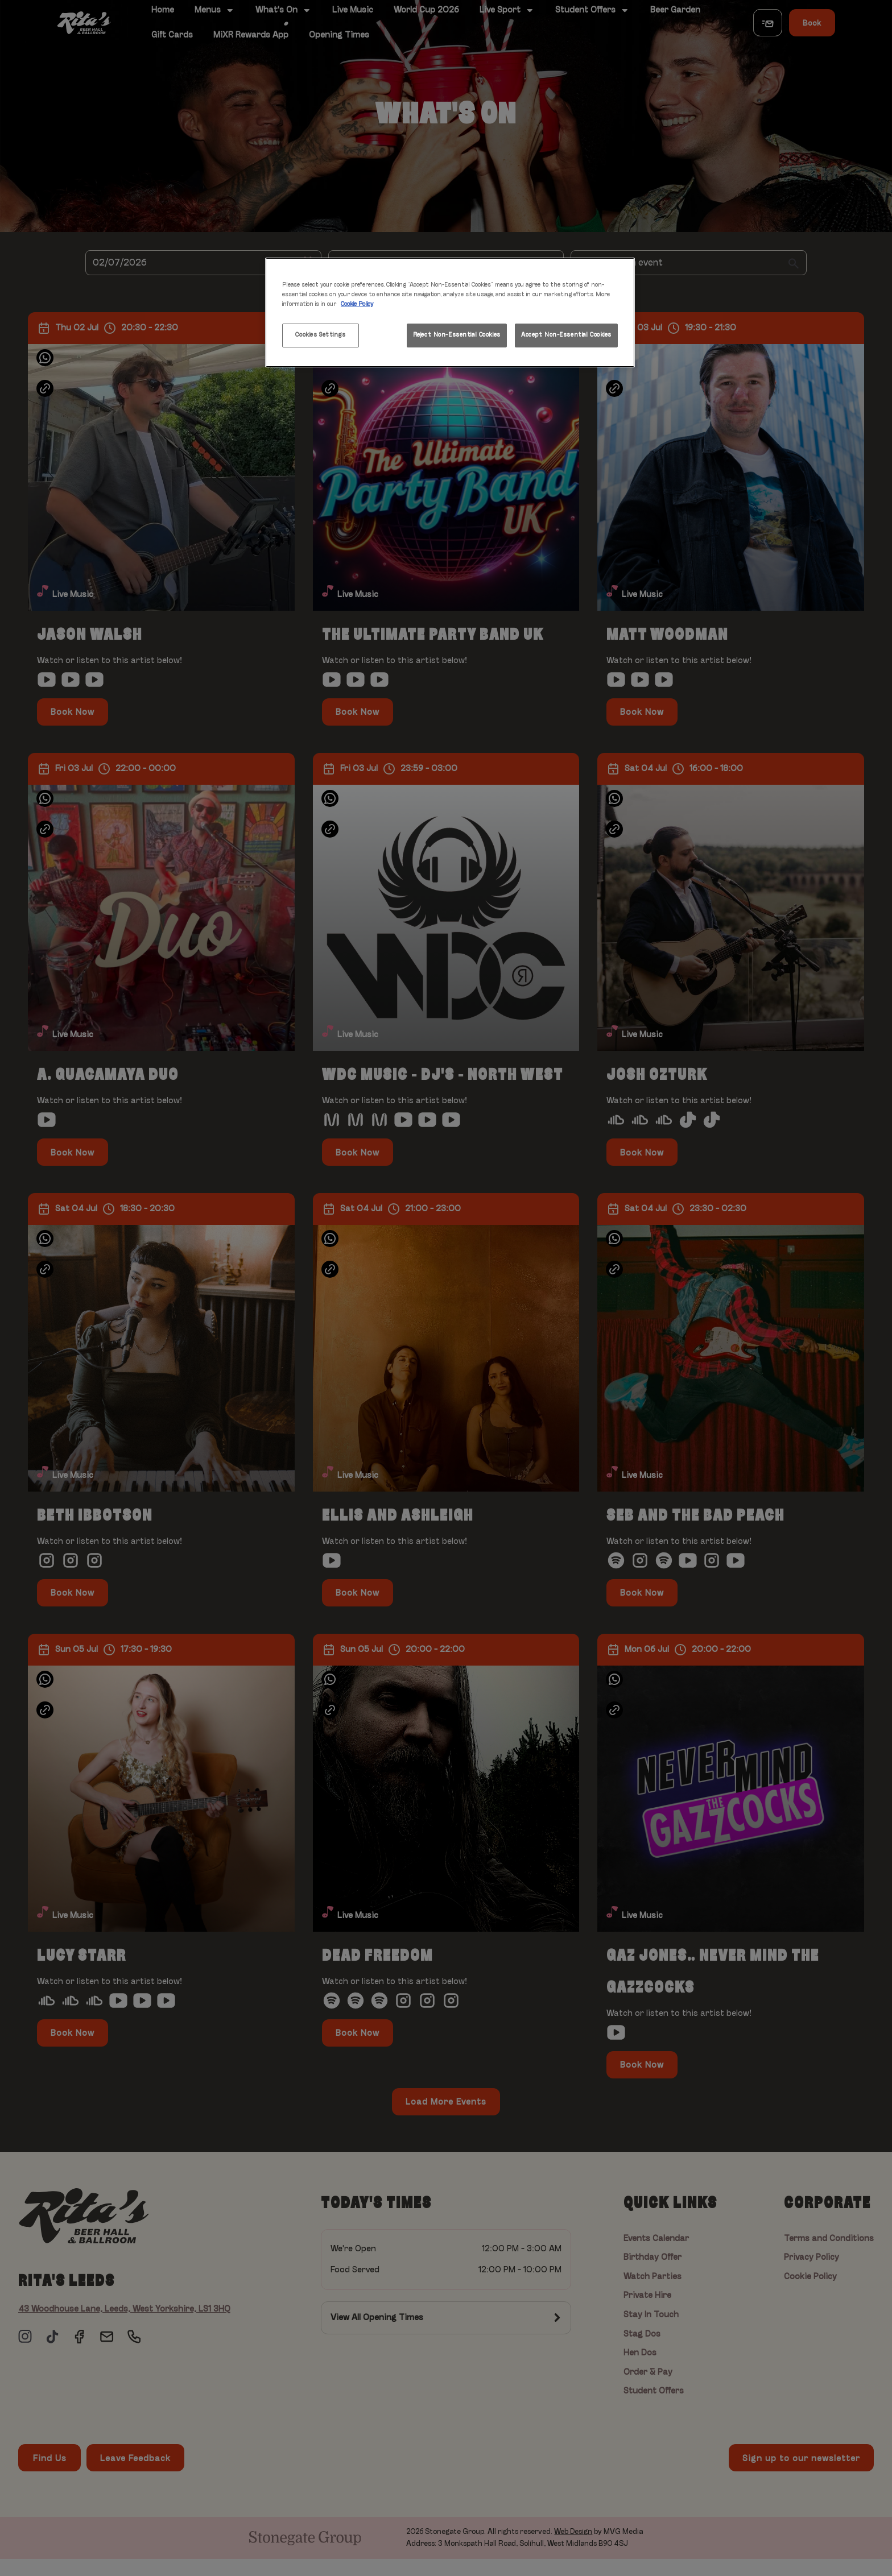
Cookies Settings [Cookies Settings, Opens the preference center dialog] (320, 335)
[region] (450, 312)
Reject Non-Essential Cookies (457, 335)
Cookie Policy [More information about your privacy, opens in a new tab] (357, 304)
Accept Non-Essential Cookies (566, 335)
